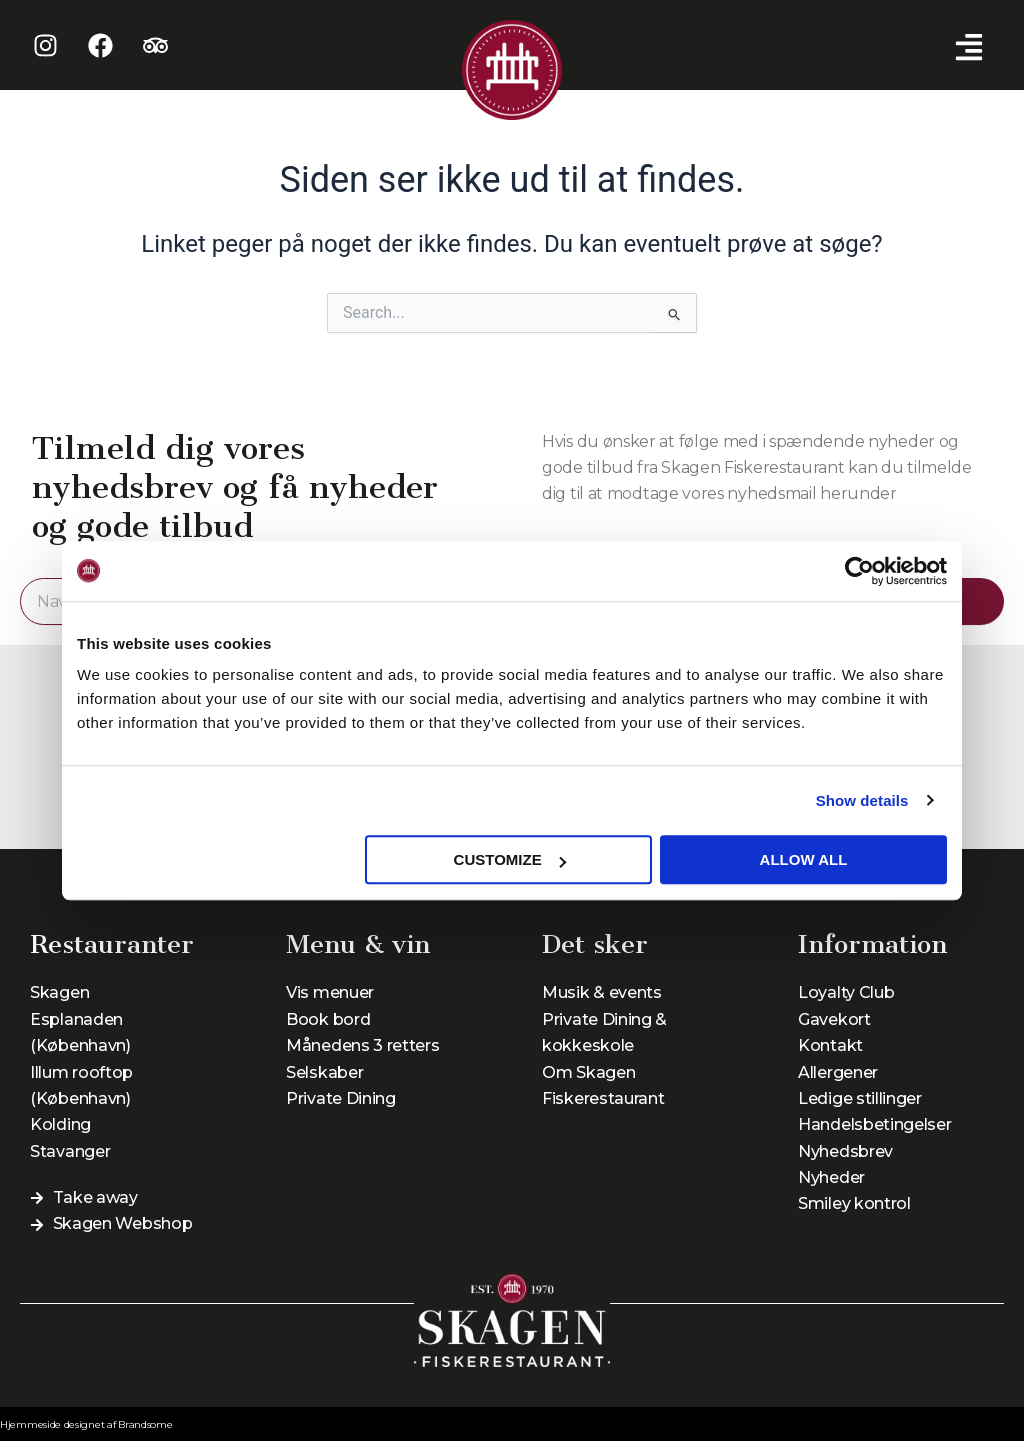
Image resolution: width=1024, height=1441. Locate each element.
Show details (862, 800)
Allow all (804, 859)
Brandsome (145, 1424)
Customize (510, 859)
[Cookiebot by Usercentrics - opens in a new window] (859, 571)
